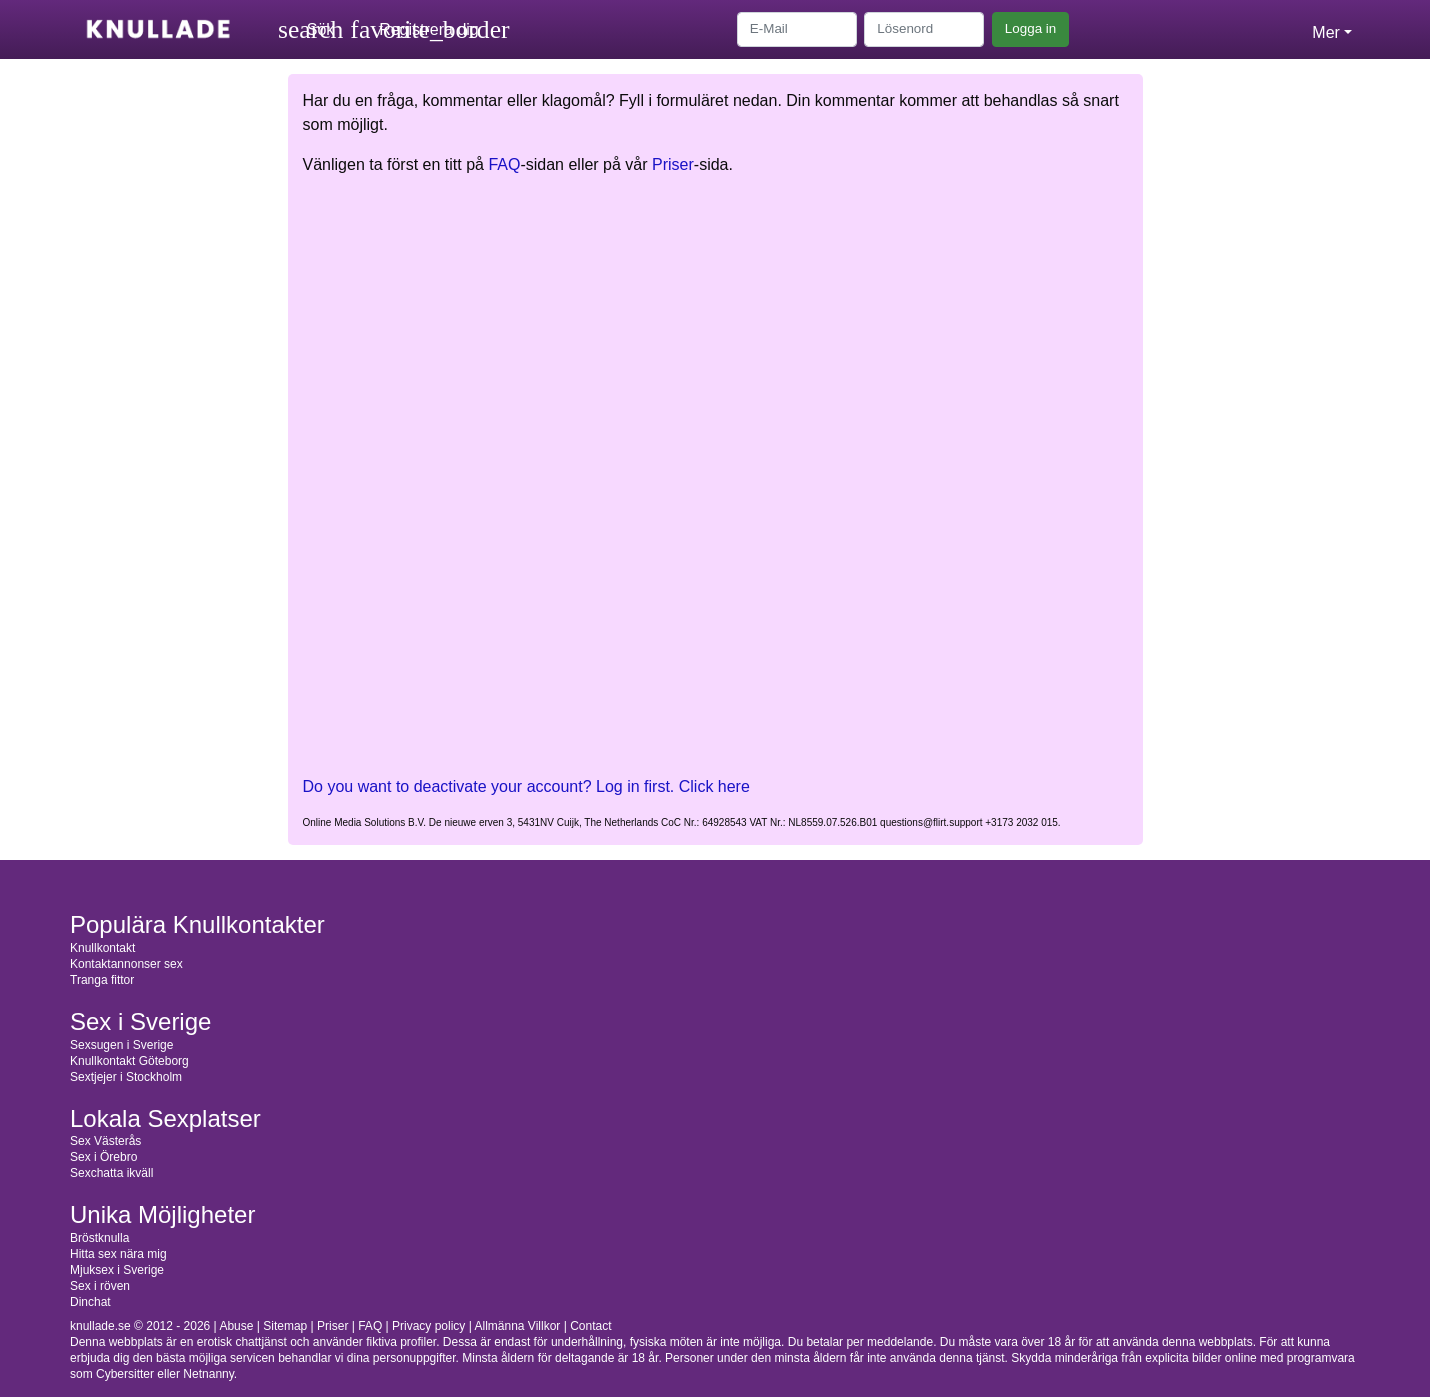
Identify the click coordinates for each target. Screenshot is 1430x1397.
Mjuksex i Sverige (117, 1270)
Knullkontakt (102, 948)
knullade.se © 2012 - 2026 (140, 1326)
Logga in (1030, 28)
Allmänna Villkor (518, 1326)
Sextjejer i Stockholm (126, 1077)
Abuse (236, 1326)
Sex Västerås (105, 1141)
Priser (673, 164)
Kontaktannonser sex (126, 964)
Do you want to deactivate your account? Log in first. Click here (526, 786)
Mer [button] (1326, 32)
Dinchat (90, 1302)
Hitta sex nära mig (118, 1254)
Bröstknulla (99, 1238)
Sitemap (285, 1326)
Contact (590, 1326)
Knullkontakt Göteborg (129, 1061)
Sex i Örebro (103, 1157)
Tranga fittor (102, 980)
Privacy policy (428, 1326)
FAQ (504, 164)
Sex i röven (100, 1286)
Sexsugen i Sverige (121, 1045)
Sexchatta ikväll (111, 1173)
